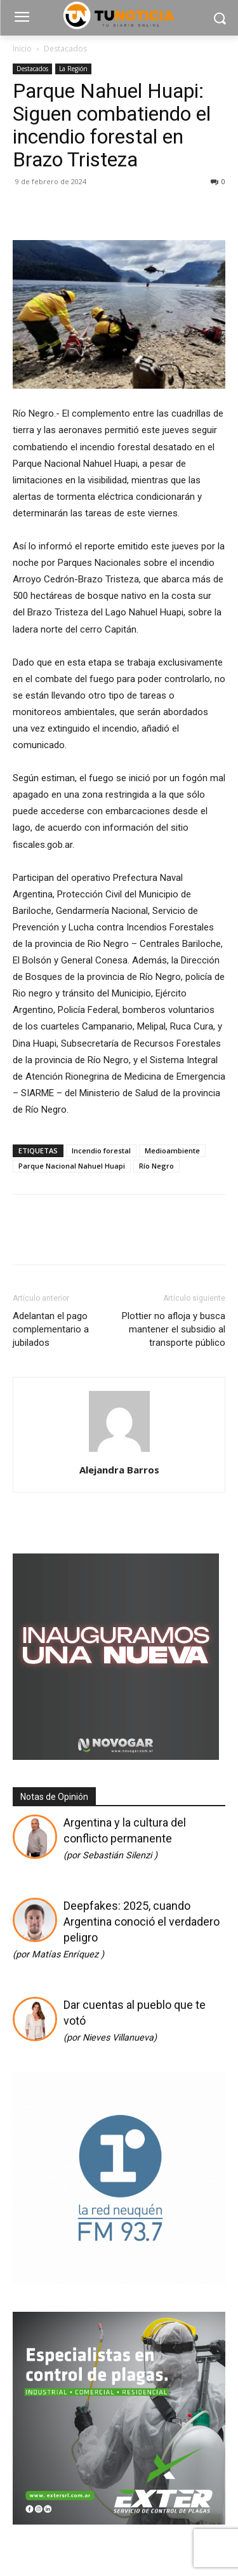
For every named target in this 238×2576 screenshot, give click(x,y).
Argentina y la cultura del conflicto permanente (124, 1838)
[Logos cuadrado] (119, 2280)
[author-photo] (119, 1452)
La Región (73, 68)
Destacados (65, 48)
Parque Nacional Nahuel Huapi (71, 1166)
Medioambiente (172, 1150)
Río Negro (156, 1166)
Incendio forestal (101, 1150)
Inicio (22, 48)
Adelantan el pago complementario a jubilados (51, 1329)
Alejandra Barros (119, 1469)
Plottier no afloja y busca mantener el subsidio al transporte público (173, 1329)
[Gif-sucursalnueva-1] (116, 1756)
